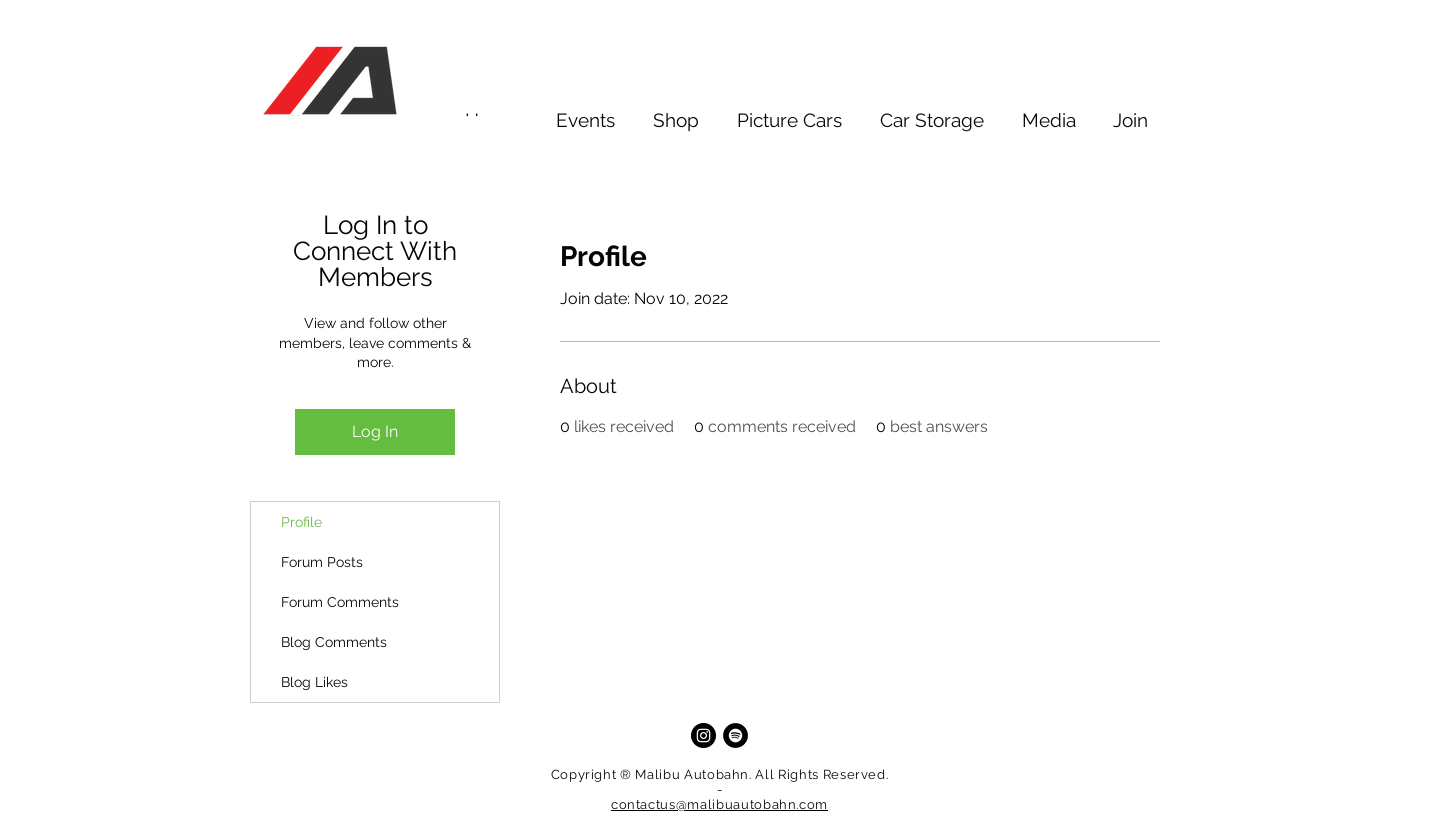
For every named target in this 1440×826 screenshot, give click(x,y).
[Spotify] (735, 735)
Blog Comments (334, 642)
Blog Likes (314, 682)
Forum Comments (340, 602)
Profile (301, 522)
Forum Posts (322, 562)
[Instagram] (703, 735)
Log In (375, 431)
